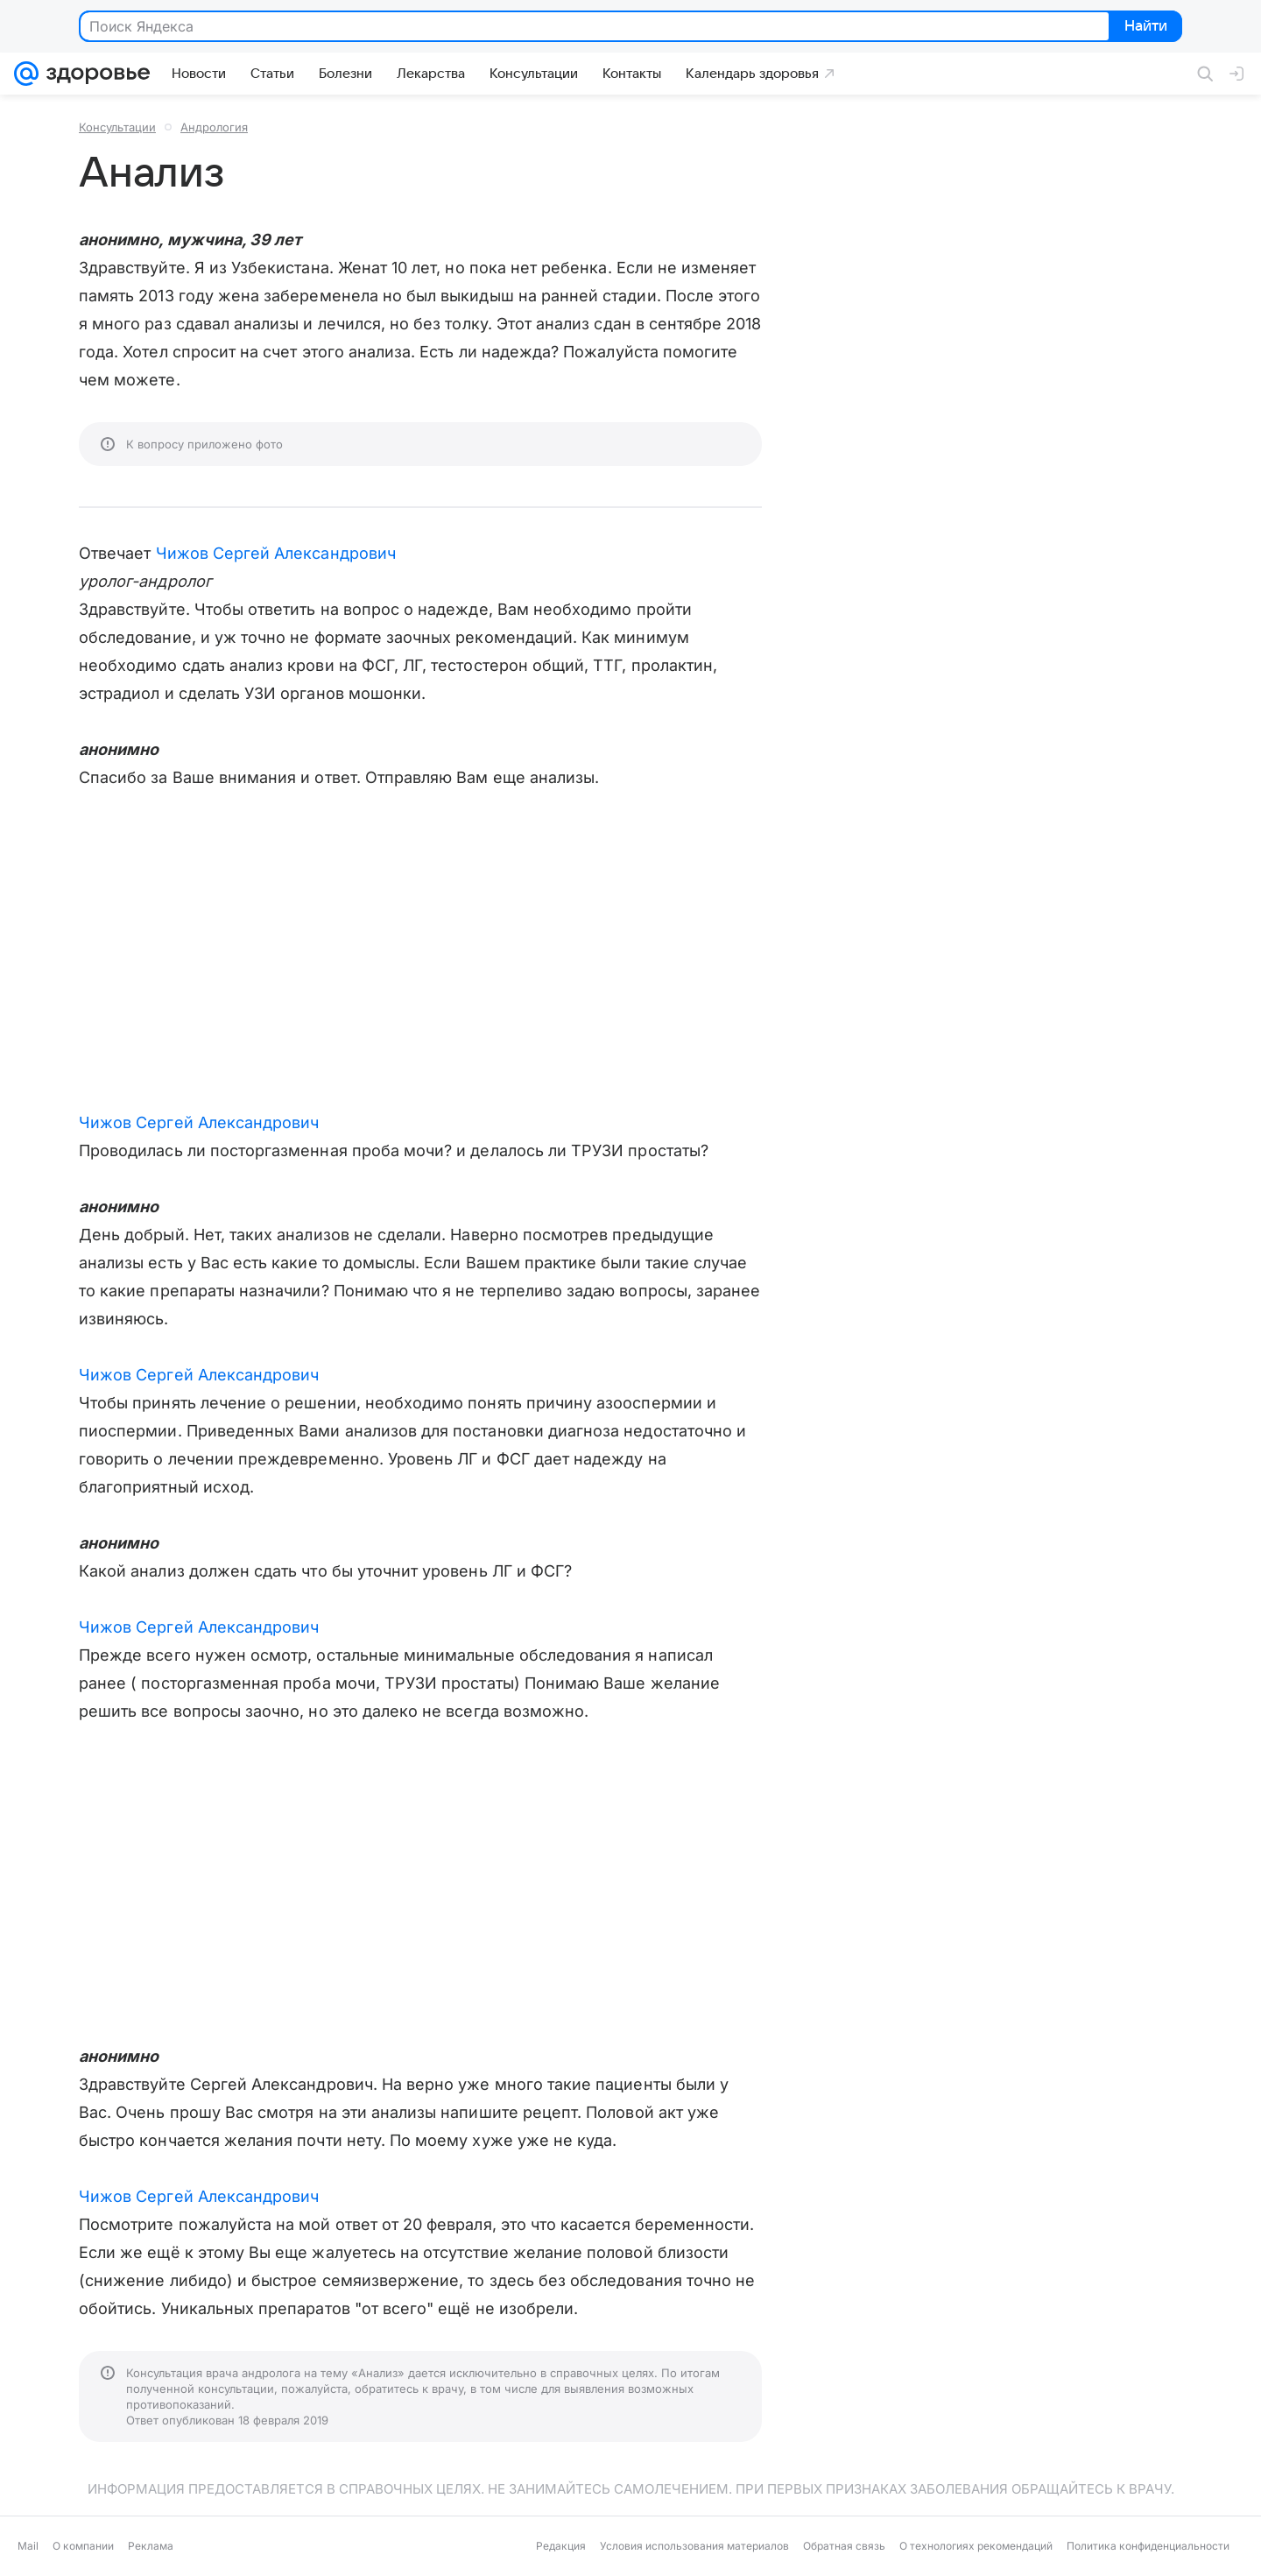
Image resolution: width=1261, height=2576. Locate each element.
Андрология (214, 127)
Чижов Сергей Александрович (276, 553)
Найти (1144, 27)
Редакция (561, 2545)
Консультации (117, 127)
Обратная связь (844, 2545)
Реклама (150, 2545)
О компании (83, 2545)
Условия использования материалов (694, 2545)
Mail (28, 2545)
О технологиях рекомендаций (976, 2545)
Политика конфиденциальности (1148, 2545)
